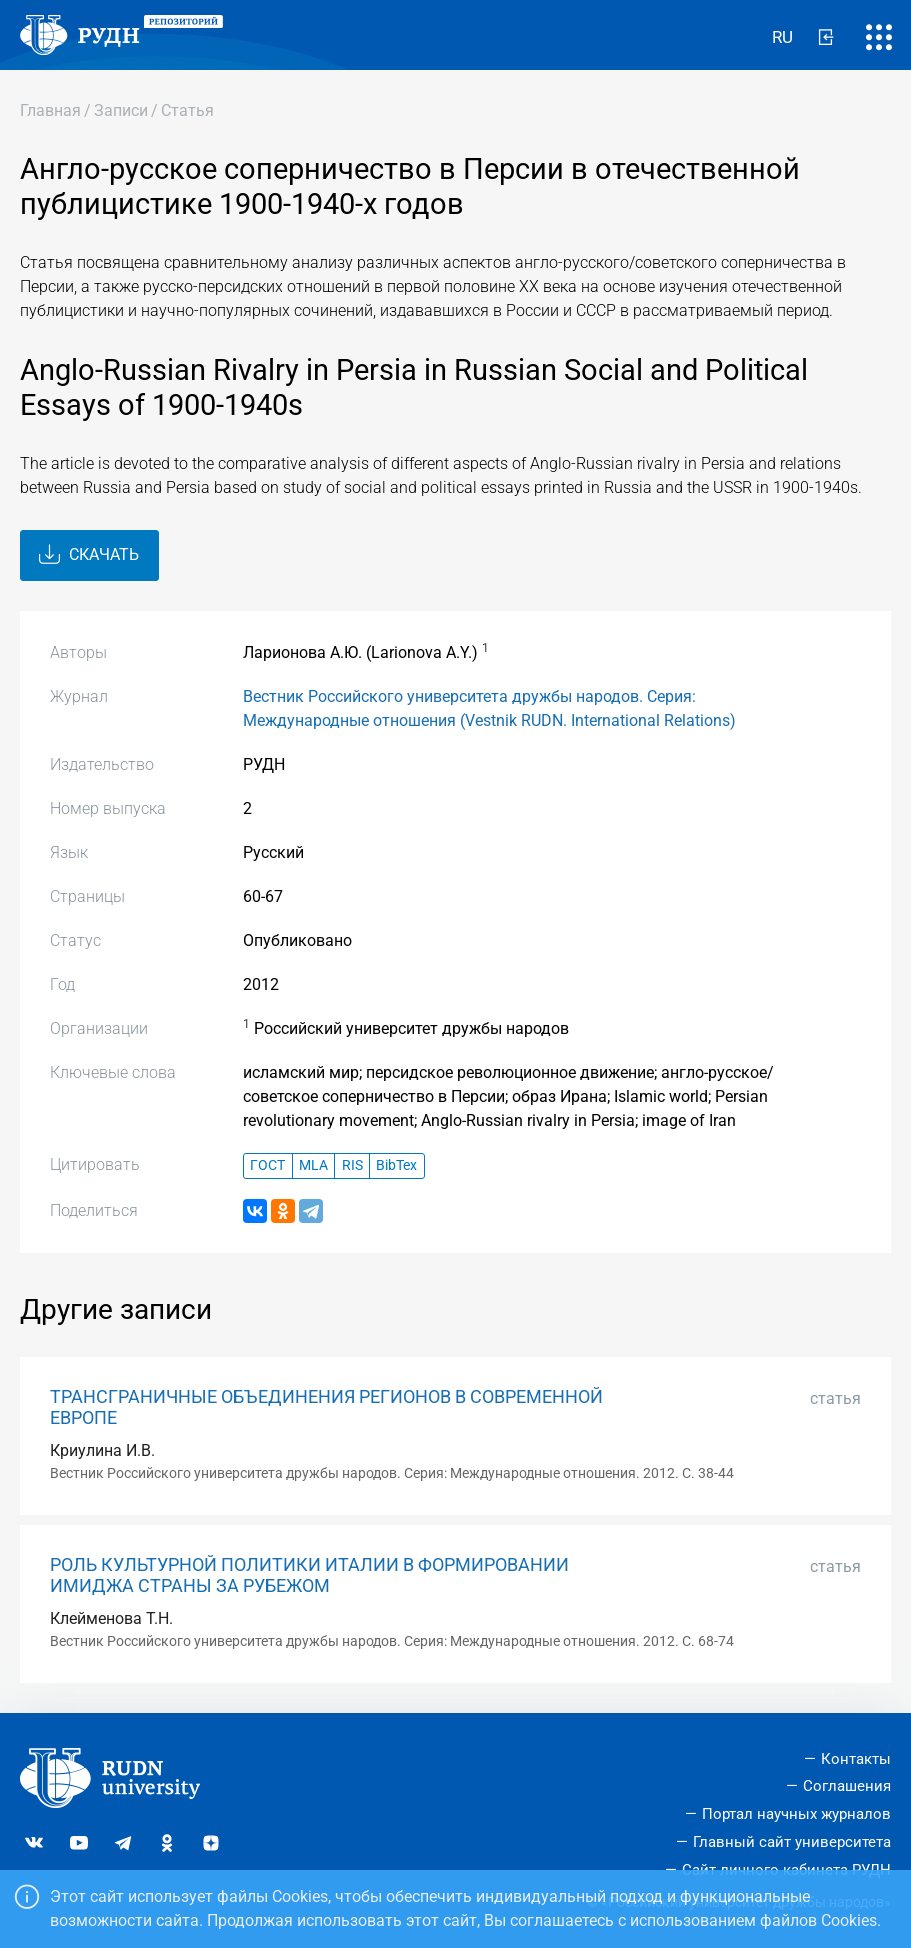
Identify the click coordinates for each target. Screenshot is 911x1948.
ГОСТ (267, 1165)
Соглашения (847, 1786)
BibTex (396, 1165)
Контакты (856, 1759)
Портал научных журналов (796, 1814)
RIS (352, 1165)
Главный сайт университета (792, 1842)
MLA (313, 1165)
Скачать (89, 555)
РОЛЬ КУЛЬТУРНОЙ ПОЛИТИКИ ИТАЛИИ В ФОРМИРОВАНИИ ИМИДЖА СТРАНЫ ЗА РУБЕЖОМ (309, 1575)
